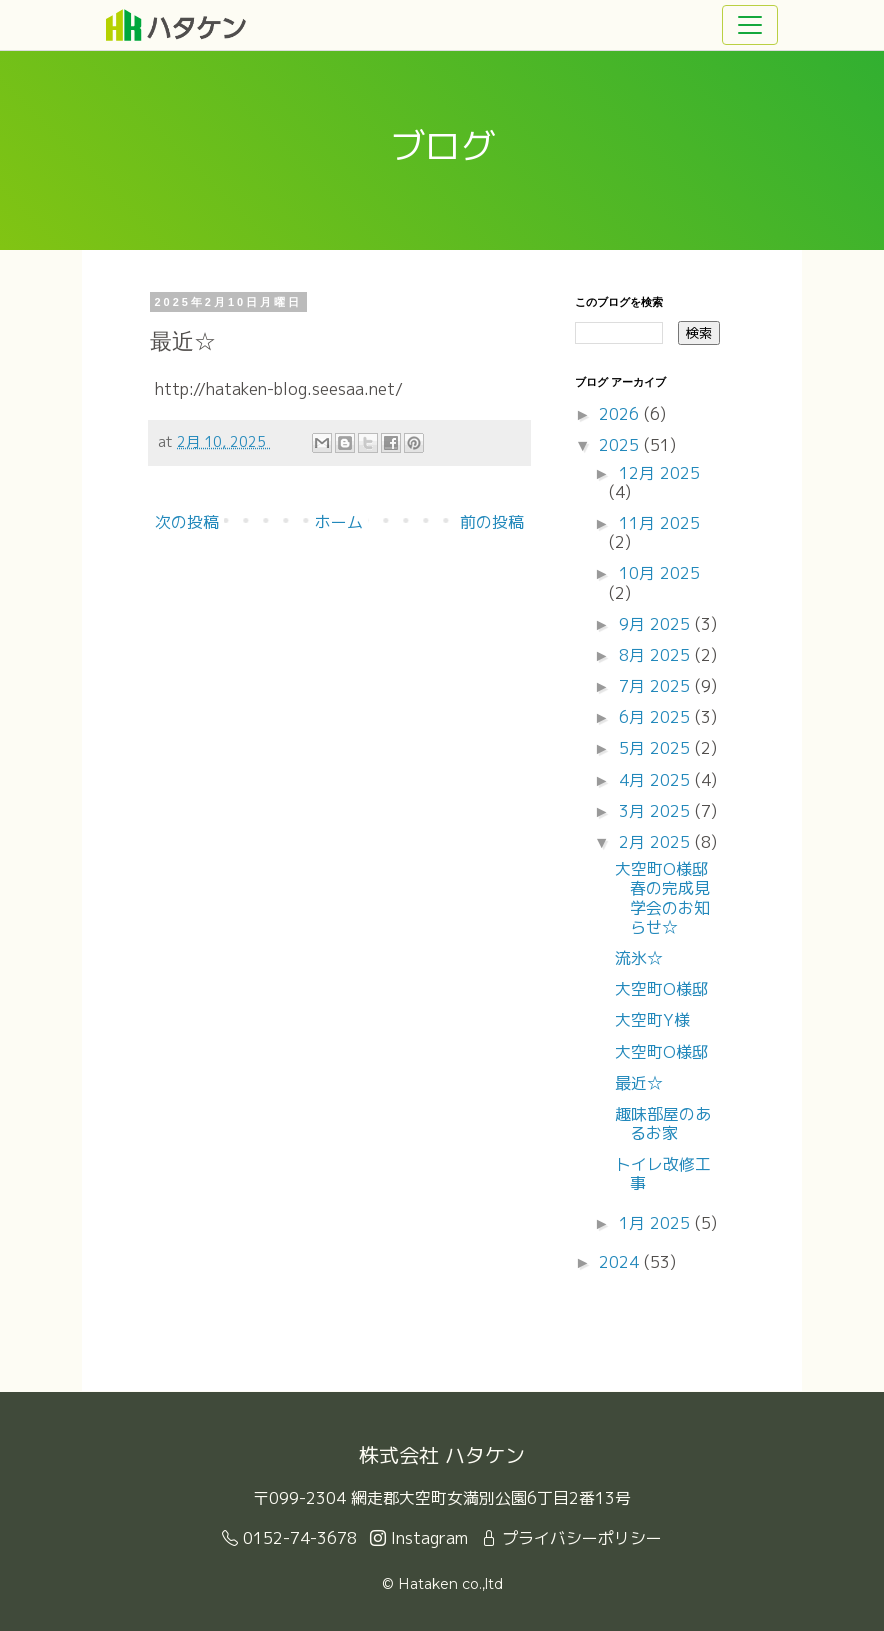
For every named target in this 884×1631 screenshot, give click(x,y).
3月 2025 (657, 811)
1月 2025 (657, 1223)
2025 (621, 445)
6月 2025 (657, 717)
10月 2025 (659, 573)
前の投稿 (492, 522)
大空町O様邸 (661, 989)
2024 (621, 1262)
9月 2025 (657, 624)
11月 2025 (659, 523)
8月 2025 (657, 655)
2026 (621, 414)
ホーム (339, 522)
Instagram (419, 1538)
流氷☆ (639, 958)
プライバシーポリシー (571, 1538)
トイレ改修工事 (663, 1173)
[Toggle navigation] (750, 25)
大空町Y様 (652, 1020)
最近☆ (639, 1083)
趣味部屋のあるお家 (663, 1123)
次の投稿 (187, 522)
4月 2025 (657, 780)
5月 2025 (657, 748)
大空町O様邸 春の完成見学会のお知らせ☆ (669, 898)
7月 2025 (657, 686)
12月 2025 (659, 473)
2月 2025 (657, 842)
